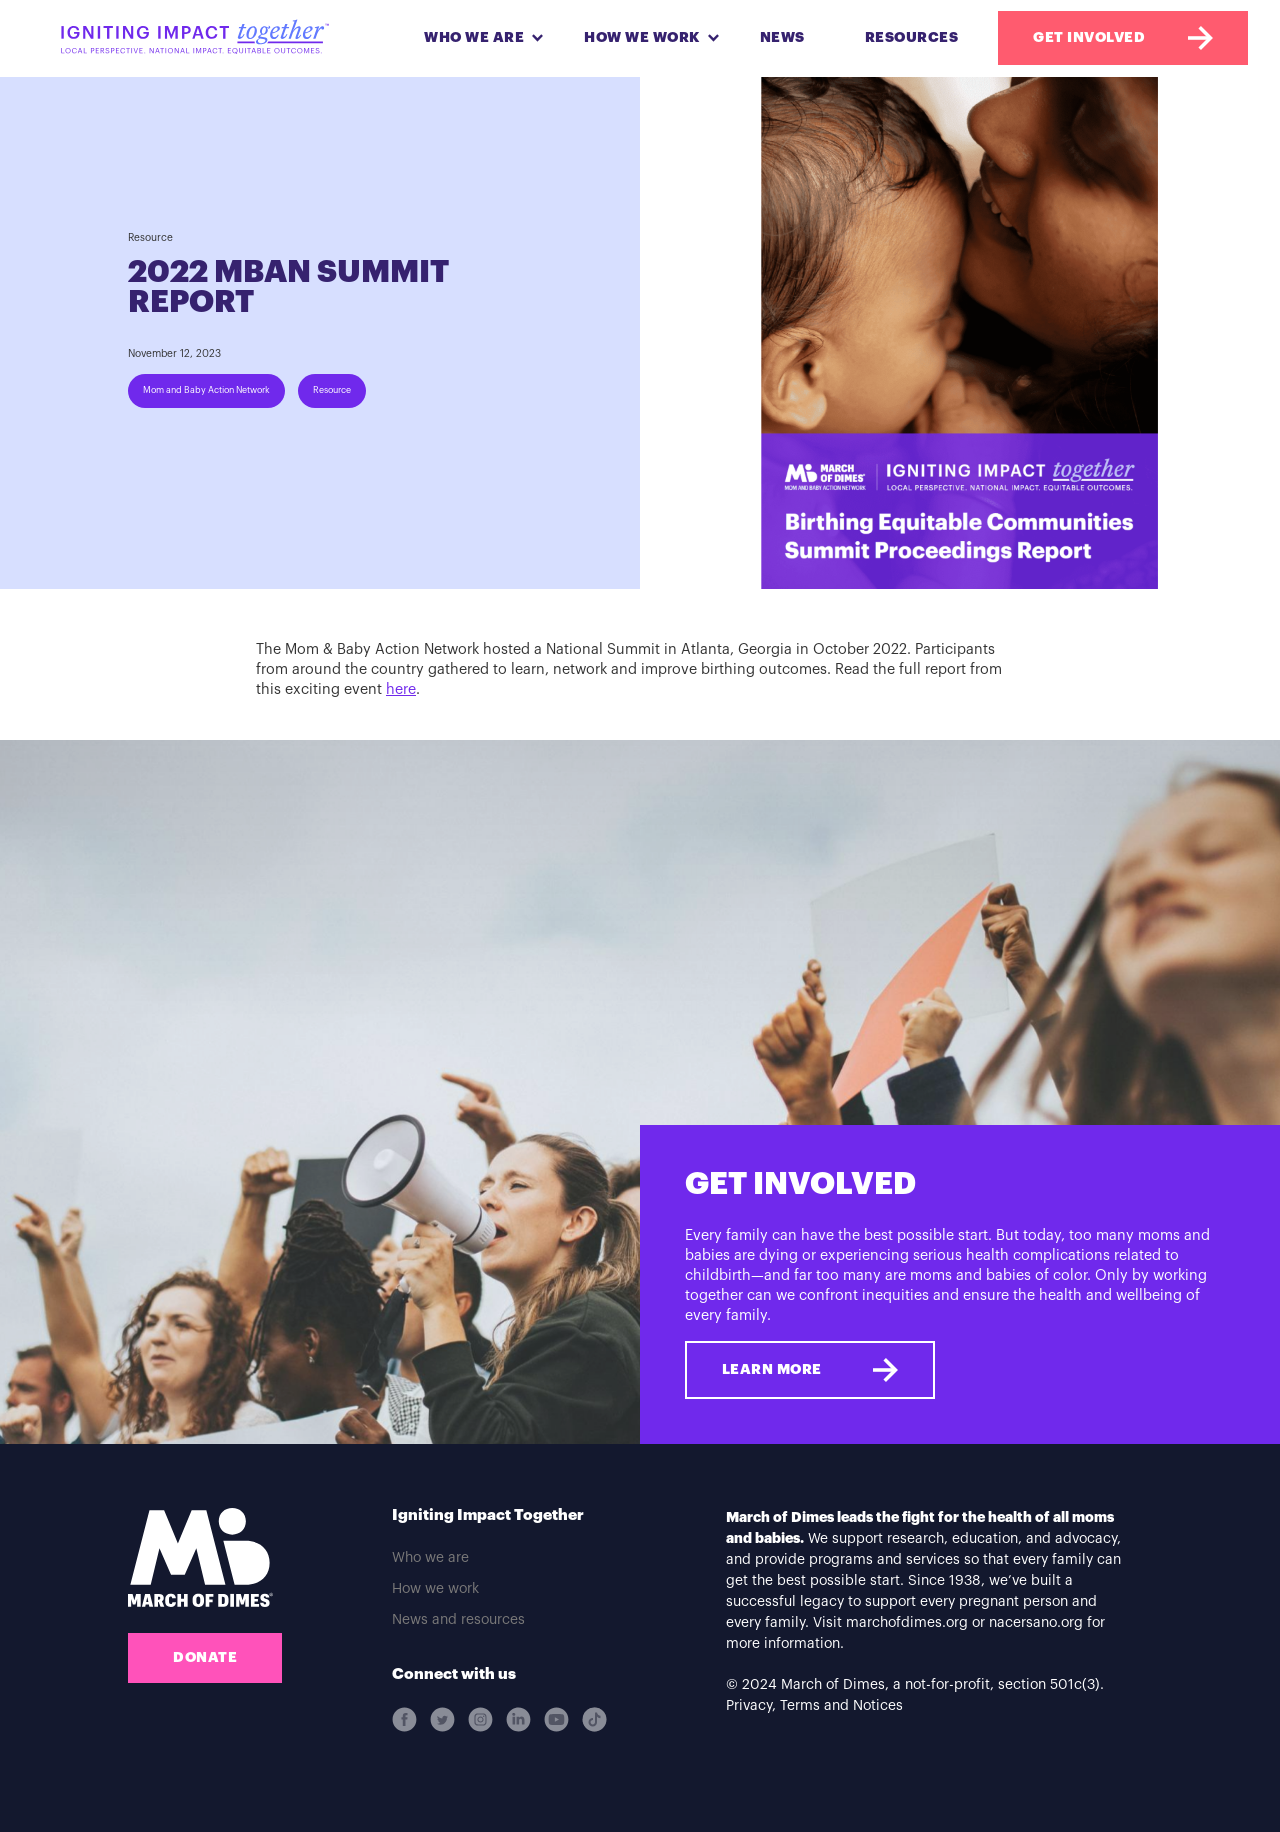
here (401, 689)
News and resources (458, 1620)
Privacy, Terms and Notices (814, 1706)
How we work (435, 1589)
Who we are (430, 1558)
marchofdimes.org (907, 1623)
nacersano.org (1036, 1623)
